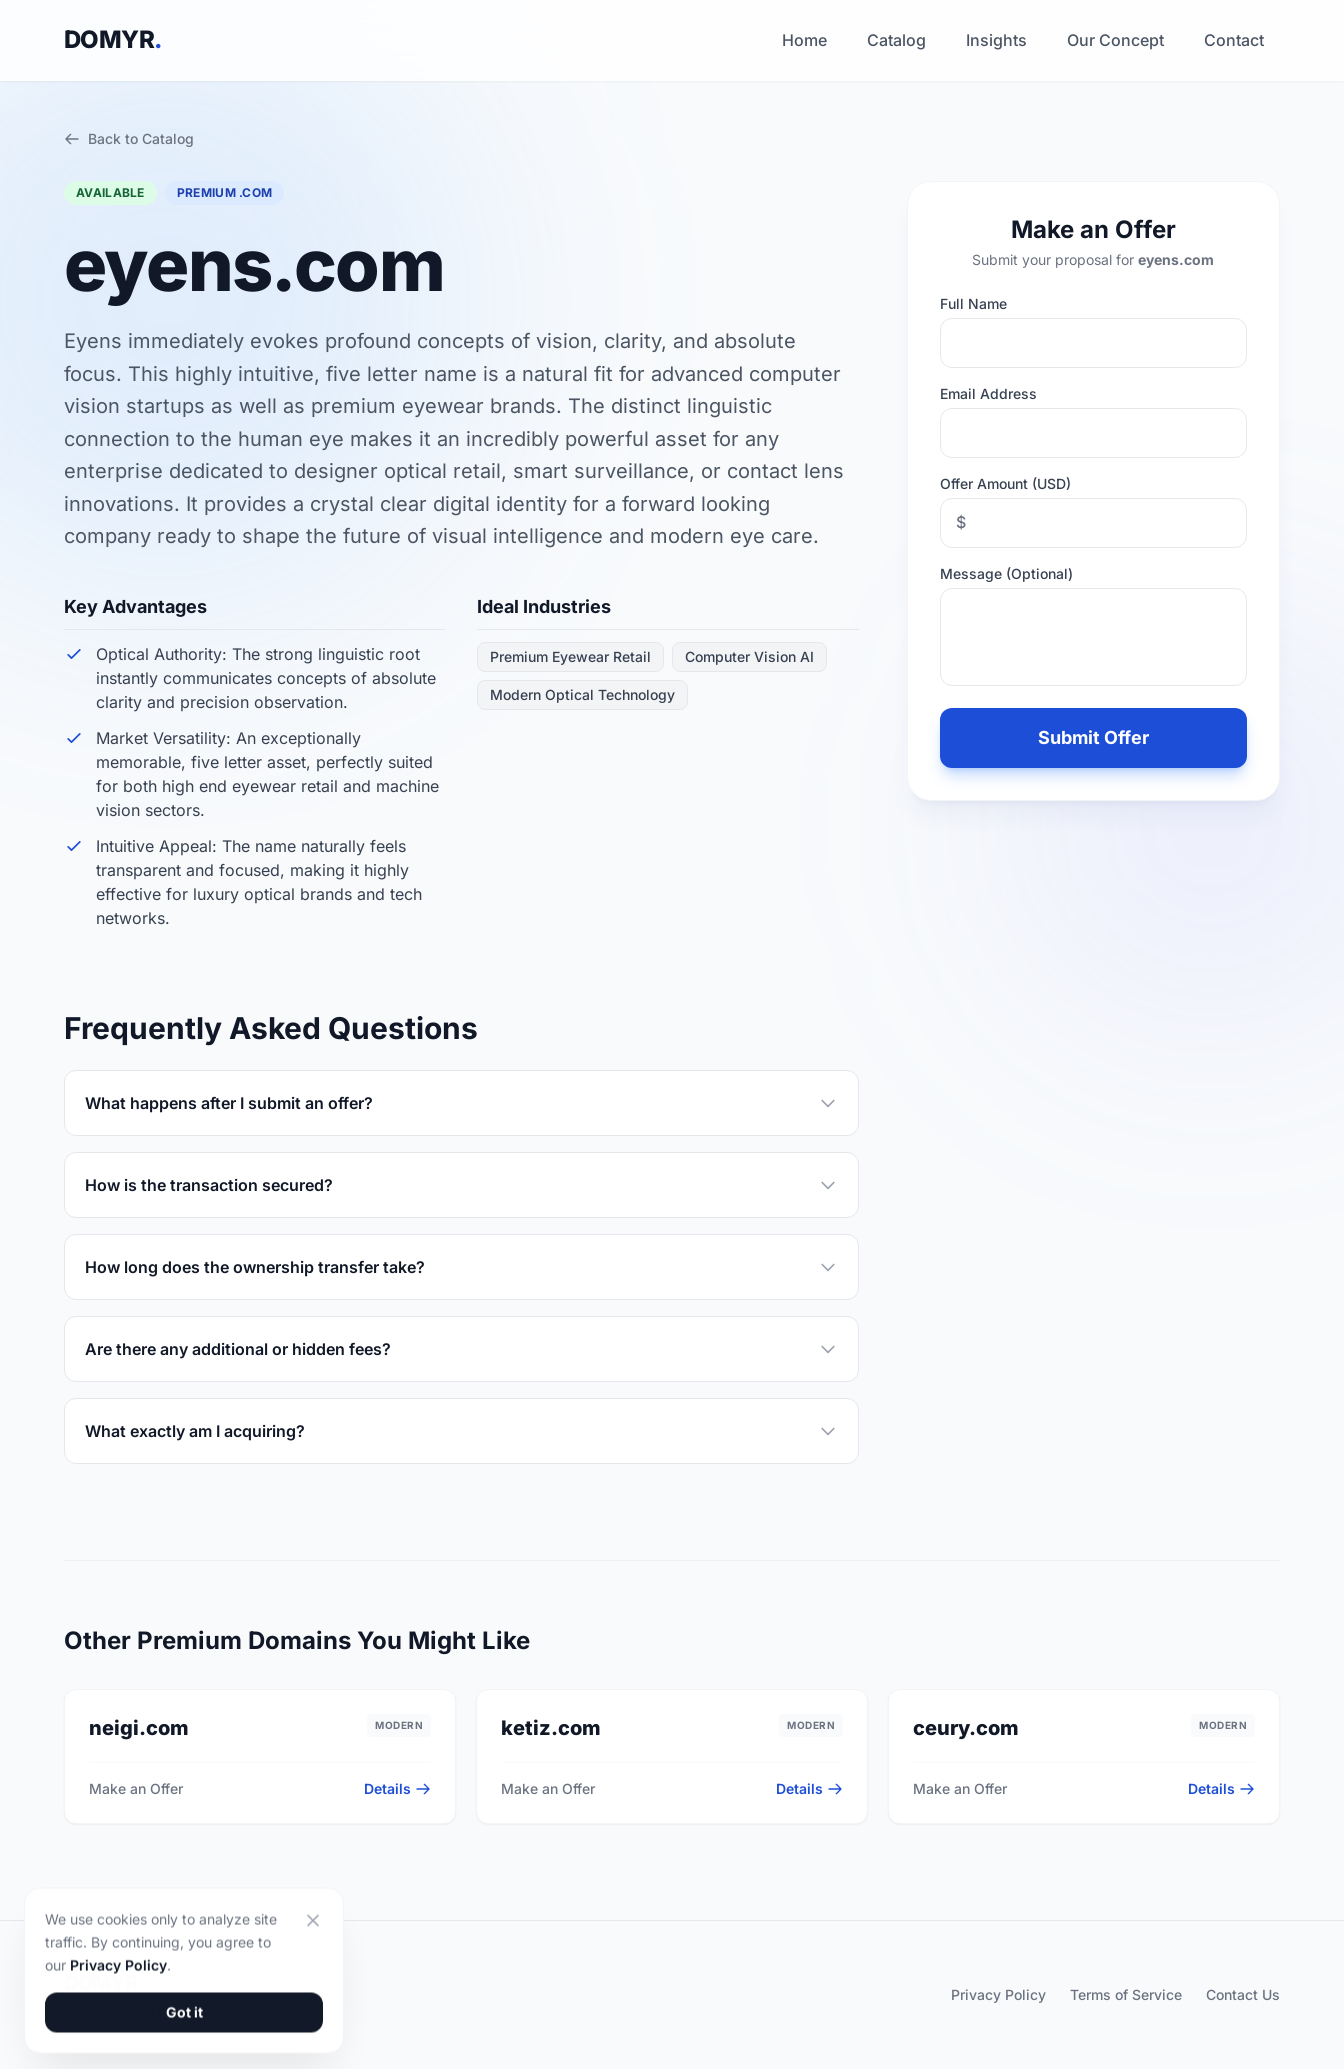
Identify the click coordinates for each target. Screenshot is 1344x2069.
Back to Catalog (129, 138)
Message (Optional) (1006, 573)
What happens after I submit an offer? (461, 1103)
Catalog (896, 40)
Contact (1234, 40)
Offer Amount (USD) (1005, 483)
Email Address (988, 393)
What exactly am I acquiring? (461, 1431)
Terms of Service (1126, 1994)
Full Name (973, 303)
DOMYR (112, 39)
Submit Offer (1093, 737)
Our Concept (1115, 40)
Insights (996, 40)
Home (804, 40)
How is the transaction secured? (461, 1185)
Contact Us (1243, 1994)
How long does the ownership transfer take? (461, 1267)
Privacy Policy (998, 1994)
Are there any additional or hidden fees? (461, 1349)
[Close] (313, 1993)
